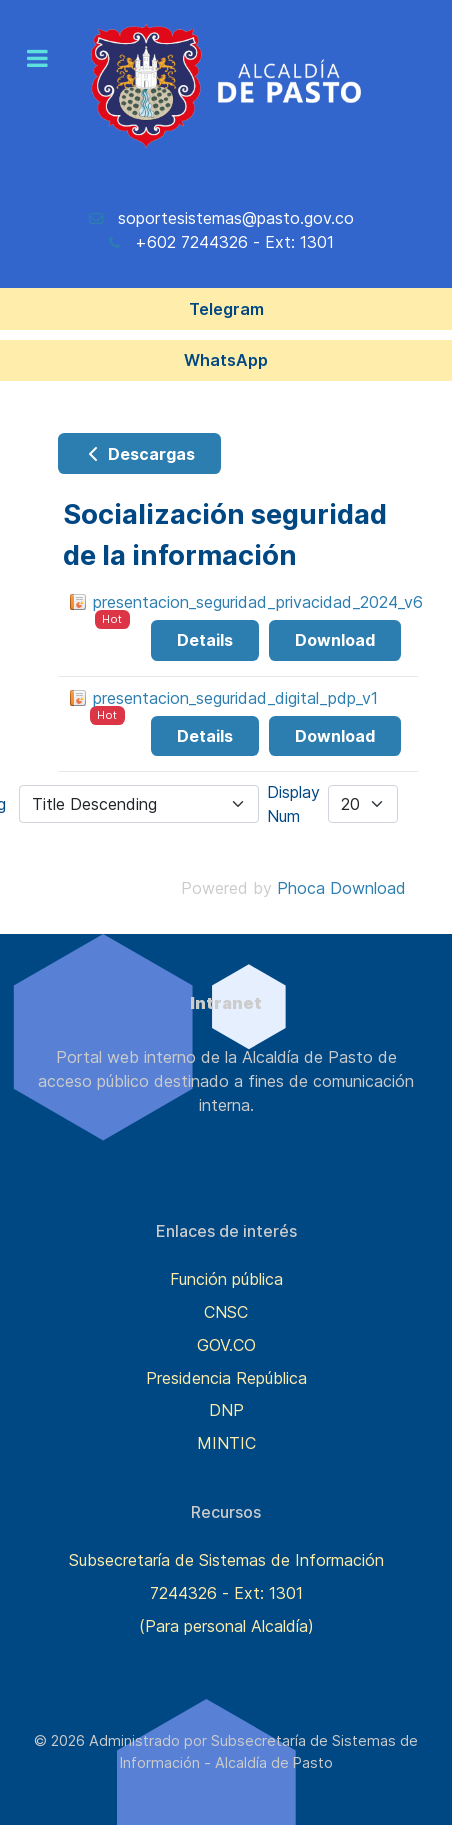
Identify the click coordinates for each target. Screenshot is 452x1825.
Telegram (226, 309)
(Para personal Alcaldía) (226, 1626)
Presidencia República (226, 1378)
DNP (226, 1410)
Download (335, 640)
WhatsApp (226, 360)
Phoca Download (341, 888)
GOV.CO (226, 1345)
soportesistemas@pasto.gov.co (236, 218)
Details (205, 640)
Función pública (226, 1279)
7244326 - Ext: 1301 (226, 1593)
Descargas (139, 454)
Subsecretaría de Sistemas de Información (226, 1560)
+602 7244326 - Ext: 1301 (234, 242)
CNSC (226, 1312)
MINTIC (226, 1443)
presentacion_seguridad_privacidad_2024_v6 (258, 602)
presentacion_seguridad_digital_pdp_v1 (235, 698)
